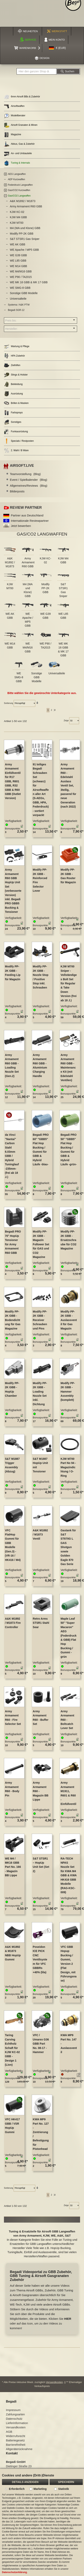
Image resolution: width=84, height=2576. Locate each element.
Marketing (40, 2488)
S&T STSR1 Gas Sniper (24, 238)
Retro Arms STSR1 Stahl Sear (41, 1623)
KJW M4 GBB (18, 217)
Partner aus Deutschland (27, 515)
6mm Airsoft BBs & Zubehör (22, 97)
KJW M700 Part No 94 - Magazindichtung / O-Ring (68, 1467)
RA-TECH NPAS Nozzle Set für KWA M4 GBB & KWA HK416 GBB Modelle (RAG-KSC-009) (69, 1875)
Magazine (12, 134)
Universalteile (57, 673)
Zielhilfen (12, 365)
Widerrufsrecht (15, 2436)
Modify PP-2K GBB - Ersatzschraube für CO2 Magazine (68, 1240)
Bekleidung (13, 384)
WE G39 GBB (18, 255)
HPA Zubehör (14, 356)
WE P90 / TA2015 (21, 277)
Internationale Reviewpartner (30, 520)
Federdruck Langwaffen (20, 185)
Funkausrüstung (16, 431)
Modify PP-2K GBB (45, 588)
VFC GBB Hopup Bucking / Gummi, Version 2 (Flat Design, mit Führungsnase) (69, 1963)
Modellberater (14, 115)
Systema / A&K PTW (19, 304)
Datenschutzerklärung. (14, 2572)
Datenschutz (14, 2418)
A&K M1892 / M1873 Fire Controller (13, 1623)
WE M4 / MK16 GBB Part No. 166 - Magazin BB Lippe (13, 1867)
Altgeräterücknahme (19, 2449)
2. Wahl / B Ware (16, 450)
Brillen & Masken (16, 403)
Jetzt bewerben (21, 525)
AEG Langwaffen (17, 174)
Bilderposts (17, 491)
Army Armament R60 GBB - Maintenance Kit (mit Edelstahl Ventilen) (68, 1067)
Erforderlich (16, 2488)
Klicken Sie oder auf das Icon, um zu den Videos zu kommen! (40, 2323)
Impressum (13, 2410)
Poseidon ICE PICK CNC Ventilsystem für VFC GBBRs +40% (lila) (40, 1959)
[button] (57, 48)
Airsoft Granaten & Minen (20, 125)
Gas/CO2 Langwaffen (19, 195)
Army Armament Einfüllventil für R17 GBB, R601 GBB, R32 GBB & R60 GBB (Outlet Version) (13, 781)
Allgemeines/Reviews (28, 485)
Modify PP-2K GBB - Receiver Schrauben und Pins (40, 1320)
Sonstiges (12, 422)
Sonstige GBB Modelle (36, 677)
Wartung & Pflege (16, 346)
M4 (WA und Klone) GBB (25, 228)
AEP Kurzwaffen (16, 179)
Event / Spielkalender (28, 479)
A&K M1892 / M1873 (10, 562)
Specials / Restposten (19, 441)
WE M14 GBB (18, 266)
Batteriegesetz (15, 2440)
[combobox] (36, 71)
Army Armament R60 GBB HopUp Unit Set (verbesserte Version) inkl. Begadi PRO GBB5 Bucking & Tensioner (13, 890)
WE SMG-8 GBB (18, 677)
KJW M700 (16, 222)
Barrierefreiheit (15, 2444)
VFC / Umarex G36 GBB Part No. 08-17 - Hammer (41, 2044)
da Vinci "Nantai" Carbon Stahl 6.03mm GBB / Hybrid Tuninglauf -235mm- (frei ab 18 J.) (12, 1156)
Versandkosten (54, 2382)
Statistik (63, 2488)
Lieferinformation (17, 2423)
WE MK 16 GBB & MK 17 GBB (29, 282)
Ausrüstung (13, 393)
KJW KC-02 (17, 211)
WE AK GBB (17, 244)
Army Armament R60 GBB (28, 562)
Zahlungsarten (15, 2414)
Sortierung (8, 703)
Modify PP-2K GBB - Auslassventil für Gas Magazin (69, 1320)
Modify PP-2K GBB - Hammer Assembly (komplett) (68, 1392)
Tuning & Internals (17, 163)
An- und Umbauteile (18, 153)
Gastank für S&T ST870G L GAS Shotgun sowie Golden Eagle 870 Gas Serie (68, 1547)
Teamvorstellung (25, 474)
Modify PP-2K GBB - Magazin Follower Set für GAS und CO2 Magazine (41, 1244)
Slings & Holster (16, 374)
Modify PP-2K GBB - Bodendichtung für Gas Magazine (13, 1320)
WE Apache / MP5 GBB (24, 249)
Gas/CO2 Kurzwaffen (19, 190)
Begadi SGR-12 (16, 310)
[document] (42, 2522)
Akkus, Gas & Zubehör (19, 144)
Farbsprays (13, 412)
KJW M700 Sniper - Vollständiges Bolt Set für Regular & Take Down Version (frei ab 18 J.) (69, 983)
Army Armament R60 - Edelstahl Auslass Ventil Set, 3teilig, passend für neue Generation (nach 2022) (68, 785)
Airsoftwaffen (14, 106)
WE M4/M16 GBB (28, 647)
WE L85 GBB (18, 260)
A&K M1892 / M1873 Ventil (40, 1534)
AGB (9, 2431)
